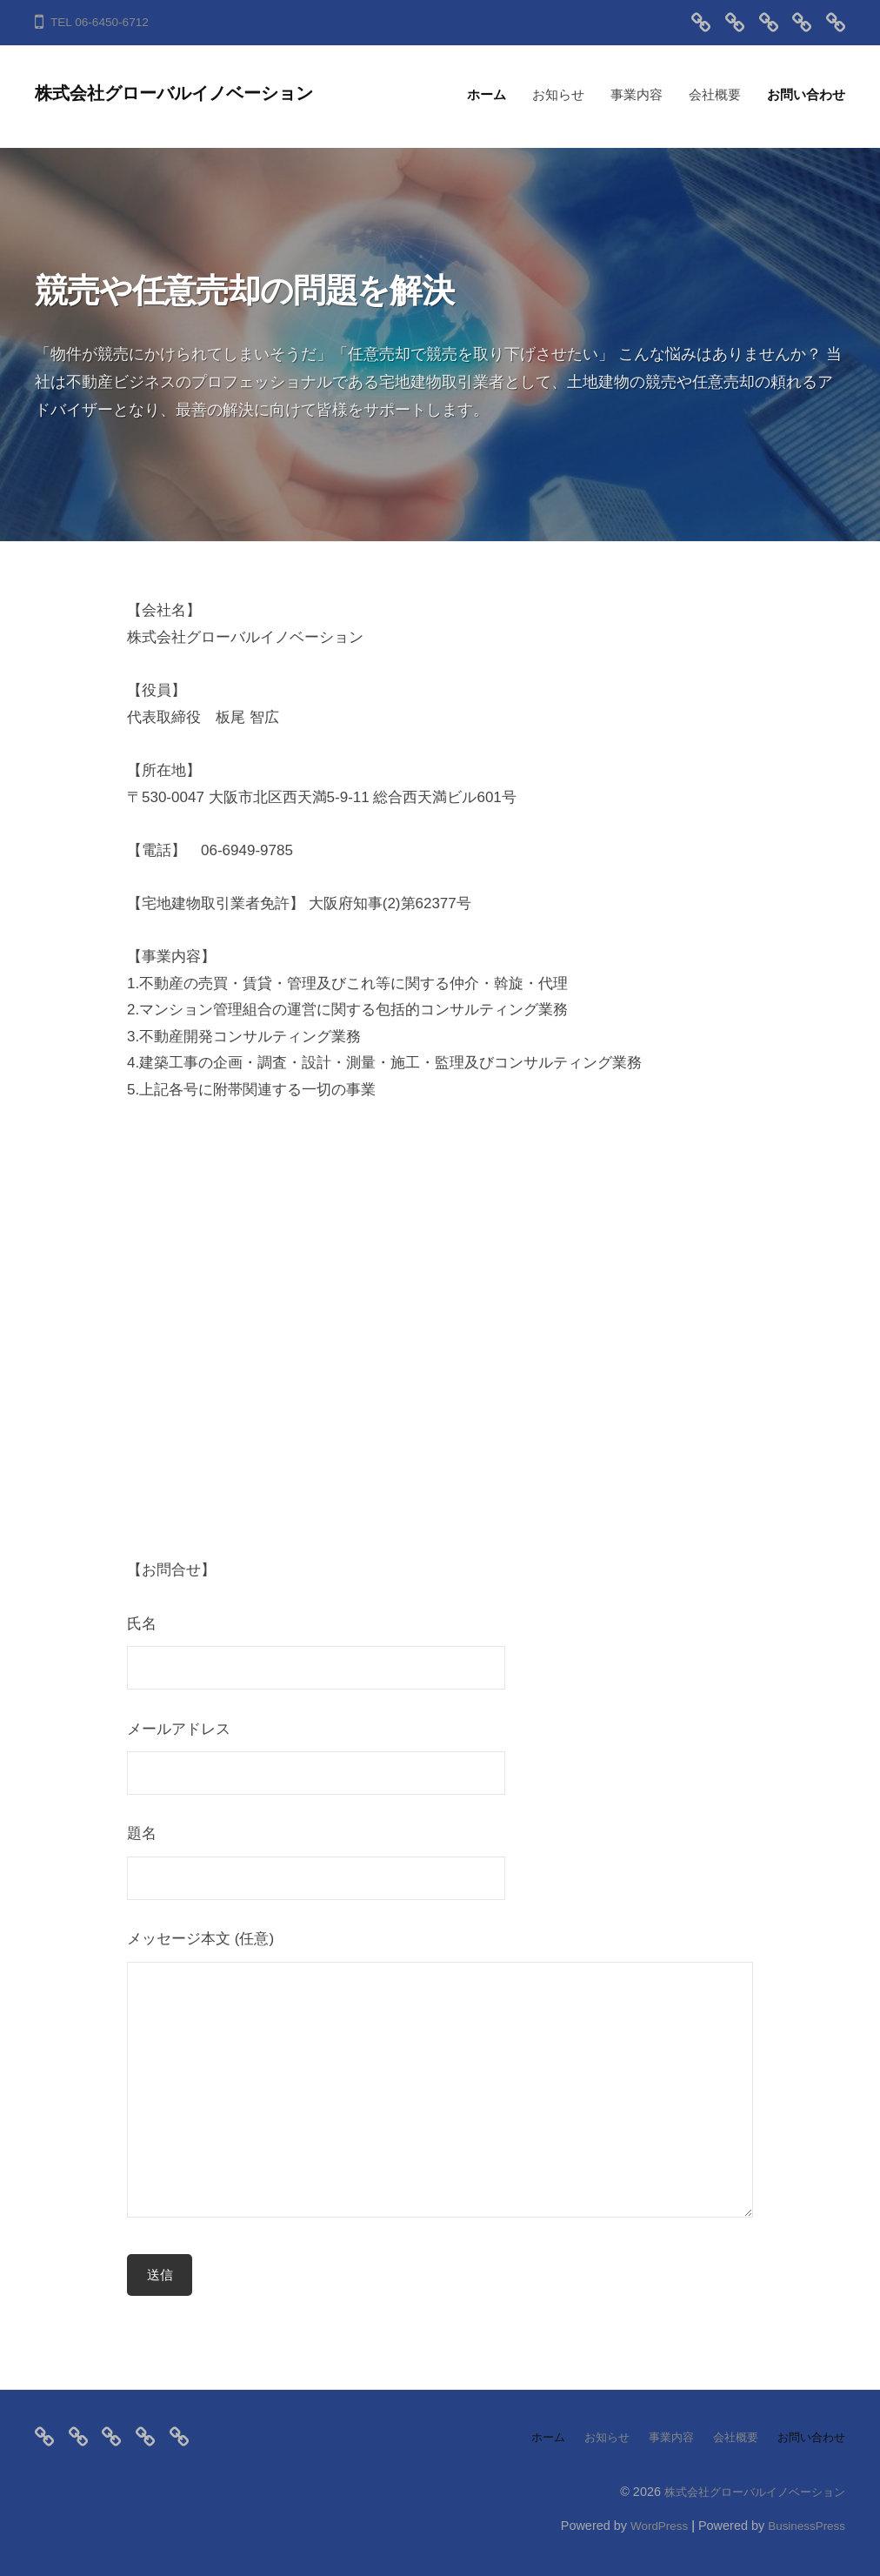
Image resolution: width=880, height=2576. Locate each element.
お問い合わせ (806, 94)
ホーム (486, 94)
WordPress (651, 2526)
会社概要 (715, 94)
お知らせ (558, 94)
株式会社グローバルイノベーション (192, 93)
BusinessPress (804, 2526)
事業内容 (636, 94)
